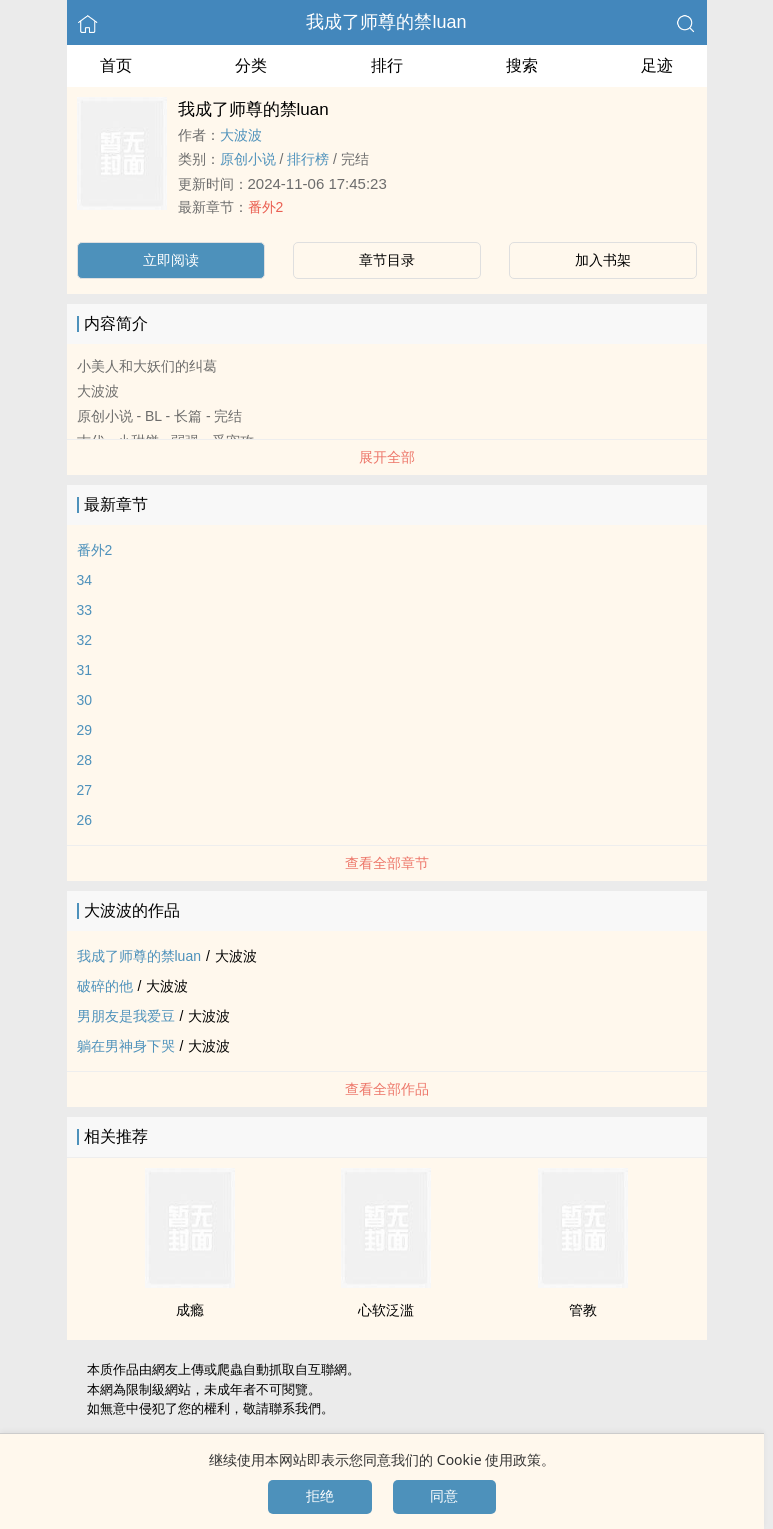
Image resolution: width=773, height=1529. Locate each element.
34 (85, 580)
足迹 (657, 65)
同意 (444, 1496)
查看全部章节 (387, 863)
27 (85, 790)
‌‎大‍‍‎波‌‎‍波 (241, 135)
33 (85, 610)
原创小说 (248, 159)
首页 (116, 65)
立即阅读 (171, 260)
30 (85, 700)
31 (85, 670)
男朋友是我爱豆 (126, 1016)
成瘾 (190, 1310)
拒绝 (320, 1496)
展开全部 (387, 457)
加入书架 (603, 260)
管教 (583, 1310)
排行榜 (308, 159)
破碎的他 (105, 986)
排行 (387, 65)
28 (85, 760)
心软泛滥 (386, 1310)
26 (85, 820)
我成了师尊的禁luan (386, 22)
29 (85, 730)
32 (85, 640)
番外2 (266, 207)
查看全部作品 (387, 1089)
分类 (251, 65)
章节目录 (387, 260)
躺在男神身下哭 (126, 1046)
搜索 (522, 65)
